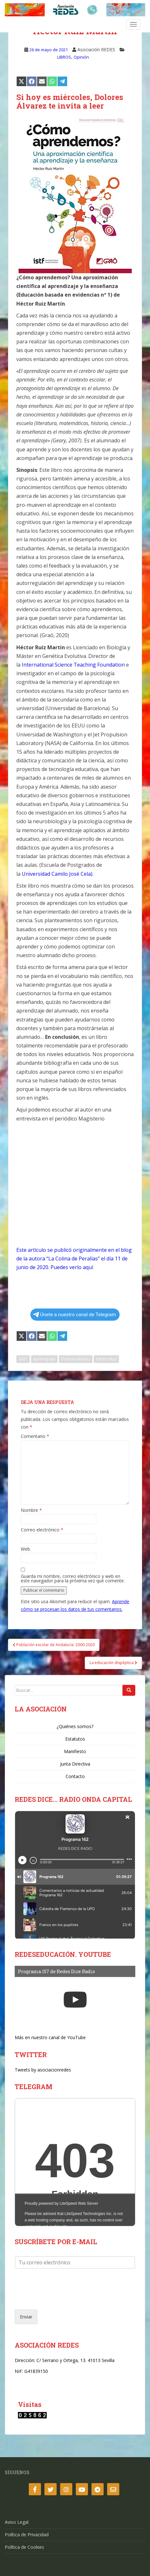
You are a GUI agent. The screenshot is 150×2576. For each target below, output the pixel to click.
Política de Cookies (24, 2547)
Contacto (75, 1776)
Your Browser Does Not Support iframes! (75, 2162)
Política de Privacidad (27, 2534)
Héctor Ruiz (106, 1359)
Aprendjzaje (44, 1359)
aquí (88, 1267)
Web (25, 1549)
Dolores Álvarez (75, 1359)
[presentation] (63, 2299)
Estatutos (75, 1739)
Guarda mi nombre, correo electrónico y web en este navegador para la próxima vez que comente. (73, 1578)
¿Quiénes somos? (75, 1726)
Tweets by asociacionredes (43, 2070)
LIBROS (64, 57)
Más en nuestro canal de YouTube (50, 2037)
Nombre (31, 1510)
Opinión (81, 57)
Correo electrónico (42, 1530)
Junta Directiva (75, 1764)
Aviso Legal (16, 2522)
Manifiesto (75, 1751)
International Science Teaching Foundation (73, 664)
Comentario (35, 1436)
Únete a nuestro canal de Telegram (74, 1314)
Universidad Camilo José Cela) (57, 873)
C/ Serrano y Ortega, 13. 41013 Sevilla (75, 2360)
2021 (23, 1359)
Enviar (26, 2317)
